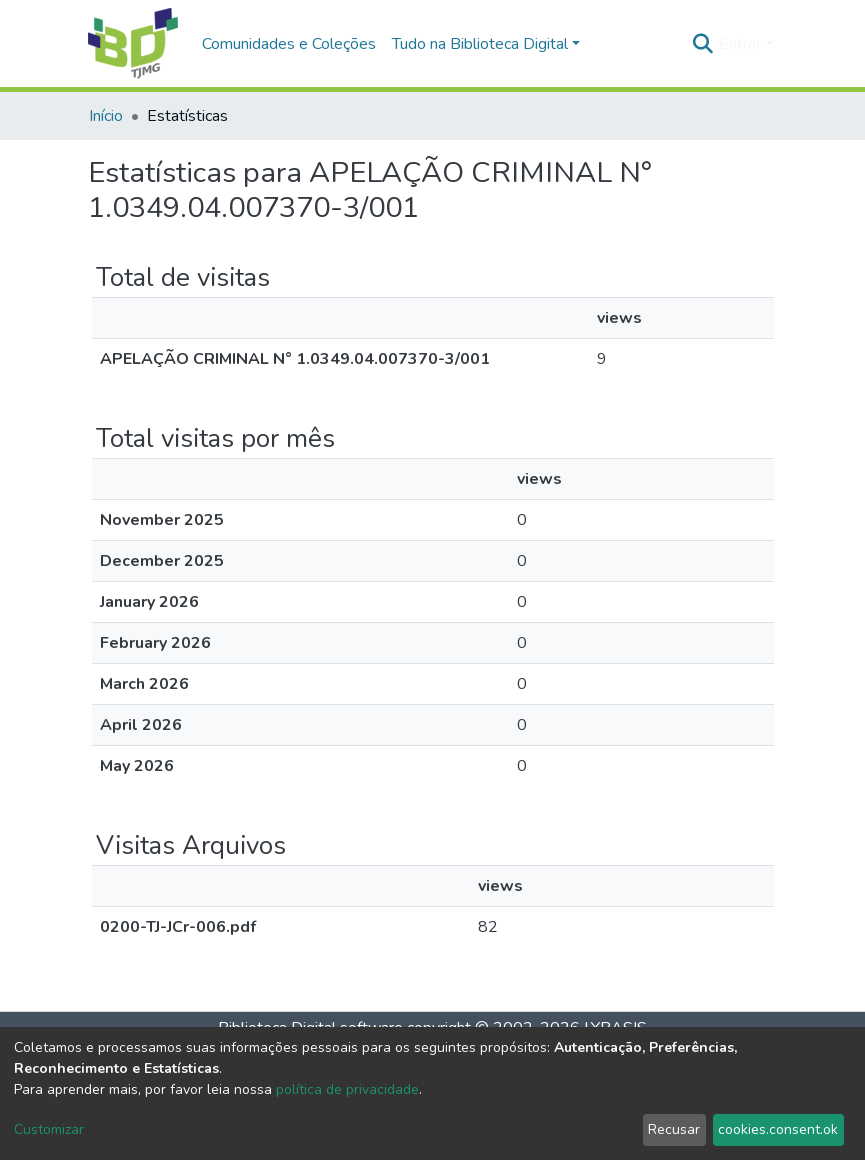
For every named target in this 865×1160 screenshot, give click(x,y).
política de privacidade (347, 1089)
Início (106, 116)
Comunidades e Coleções (289, 44)
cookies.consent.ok (778, 1129)
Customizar (49, 1129)
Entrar (740, 44)
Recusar (674, 1129)
